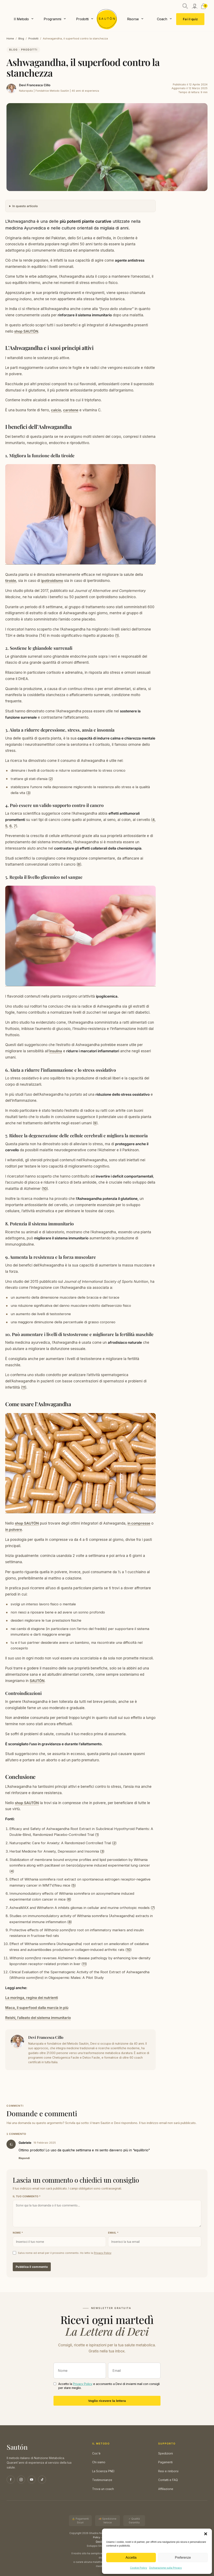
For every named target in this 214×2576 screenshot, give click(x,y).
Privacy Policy (102, 2252)
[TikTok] (42, 2480)
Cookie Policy (138, 2567)
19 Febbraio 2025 (44, 2142)
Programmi (52, 19)
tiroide (10, 581)
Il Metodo (21, 19)
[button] (206, 2534)
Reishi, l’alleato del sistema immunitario (38, 2018)
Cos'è (96, 2453)
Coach (162, 19)
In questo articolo (25, 206)
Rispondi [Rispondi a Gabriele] (24, 2158)
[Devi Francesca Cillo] (11, 88)
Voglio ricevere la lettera (107, 2400)
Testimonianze (102, 2480)
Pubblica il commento (32, 2266)
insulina (55, 1051)
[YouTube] (32, 2480)
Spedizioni (165, 2453)
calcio (56, 410)
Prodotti (82, 19)
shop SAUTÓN (26, 331)
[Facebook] (11, 2480)
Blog (21, 38)
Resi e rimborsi (168, 2471)
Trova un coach (103, 2489)
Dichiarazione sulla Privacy (165, 2567)
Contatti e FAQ (168, 2480)
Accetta (131, 2557)
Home (10, 38)
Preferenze (182, 2557)
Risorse (133, 19)
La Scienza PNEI (103, 2471)
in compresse (138, 1523)
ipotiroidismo (52, 581)
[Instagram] (21, 2480)
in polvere (13, 1529)
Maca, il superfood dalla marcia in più (36, 2008)
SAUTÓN (37, 1681)
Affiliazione (165, 2489)
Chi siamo (98, 2462)
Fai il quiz (190, 19)
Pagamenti (165, 2462)
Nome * (18, 2232)
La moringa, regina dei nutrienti (31, 1998)
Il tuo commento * (27, 2196)
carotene (70, 410)
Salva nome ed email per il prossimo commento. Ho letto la (64, 2252)
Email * (113, 2232)
